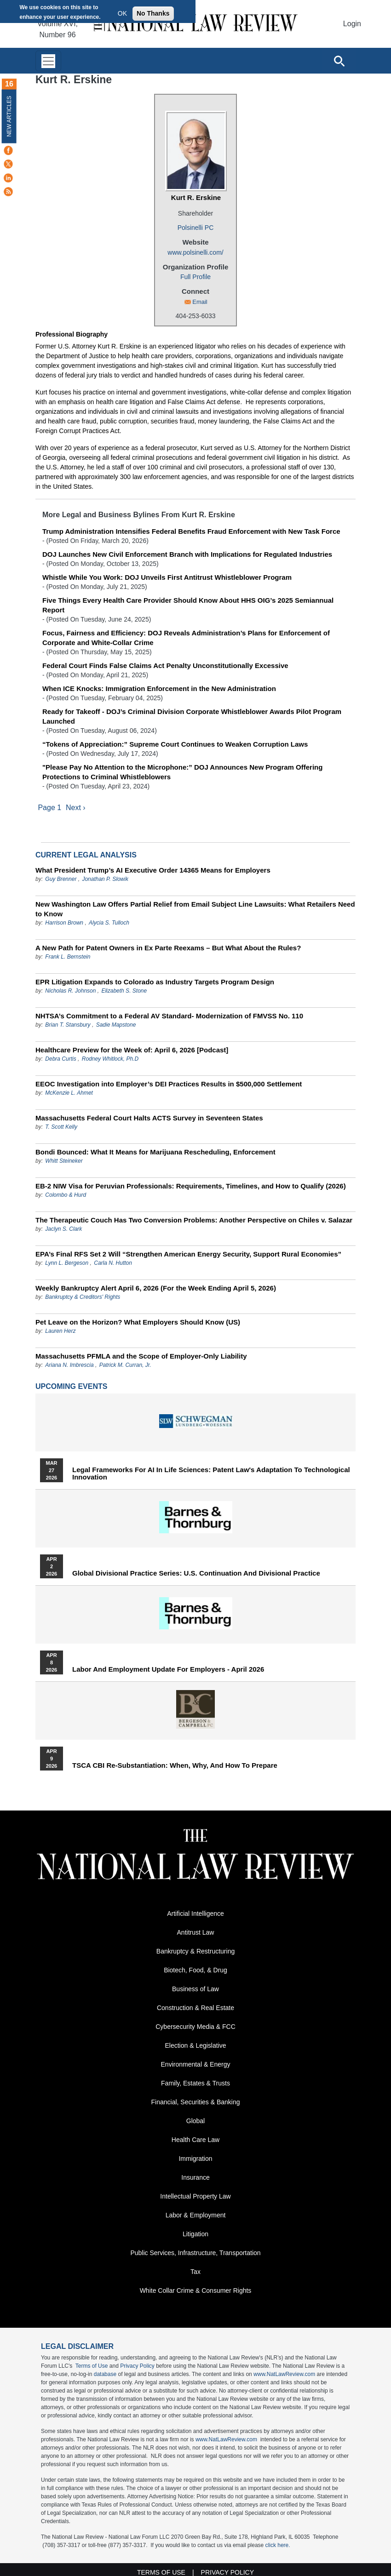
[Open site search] (339, 61)
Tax (195, 2272)
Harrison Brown (64, 923)
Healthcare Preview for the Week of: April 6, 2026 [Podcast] (131, 1050)
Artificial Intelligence (195, 1914)
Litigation (195, 2234)
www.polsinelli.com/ (195, 252)
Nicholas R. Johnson (70, 991)
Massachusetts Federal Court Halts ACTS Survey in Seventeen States (149, 1118)
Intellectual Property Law (195, 2196)
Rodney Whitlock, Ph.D (110, 1059)
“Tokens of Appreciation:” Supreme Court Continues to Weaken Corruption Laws (175, 744)
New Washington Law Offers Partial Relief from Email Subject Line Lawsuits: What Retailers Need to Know (195, 909)
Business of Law (195, 1989)
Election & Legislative (195, 2046)
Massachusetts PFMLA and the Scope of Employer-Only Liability (141, 1356)
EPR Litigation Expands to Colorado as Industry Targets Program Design (154, 982)
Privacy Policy (137, 2366)
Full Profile (195, 276)
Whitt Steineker (63, 1161)
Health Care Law (195, 2140)
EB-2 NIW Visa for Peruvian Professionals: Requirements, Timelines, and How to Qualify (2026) (190, 1186)
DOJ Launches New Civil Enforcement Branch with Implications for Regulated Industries (187, 554)
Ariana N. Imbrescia (69, 1365)
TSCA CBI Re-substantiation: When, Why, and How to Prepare (174, 1766)
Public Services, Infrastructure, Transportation (195, 2253)
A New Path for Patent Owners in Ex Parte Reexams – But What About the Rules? (168, 948)
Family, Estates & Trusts (195, 2083)
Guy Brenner (60, 879)
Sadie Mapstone (116, 1025)
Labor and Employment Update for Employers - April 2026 (168, 1670)
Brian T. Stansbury (67, 1025)
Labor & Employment (196, 2215)
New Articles (9, 116)
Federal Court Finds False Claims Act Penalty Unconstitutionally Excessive (165, 665)
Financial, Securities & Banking (195, 2102)
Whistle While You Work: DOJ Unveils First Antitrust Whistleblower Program (167, 577)
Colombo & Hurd (65, 1195)
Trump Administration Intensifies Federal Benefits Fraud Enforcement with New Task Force (191, 531)
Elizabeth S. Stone (124, 991)
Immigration (195, 2159)
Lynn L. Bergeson (66, 1263)
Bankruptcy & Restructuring (195, 1951)
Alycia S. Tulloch (109, 923)
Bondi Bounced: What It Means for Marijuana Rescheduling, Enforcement (155, 1152)
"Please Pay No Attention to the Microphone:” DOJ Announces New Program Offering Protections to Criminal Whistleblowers (182, 772)
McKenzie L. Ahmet (69, 1093)
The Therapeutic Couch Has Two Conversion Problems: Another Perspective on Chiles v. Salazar (193, 1220)
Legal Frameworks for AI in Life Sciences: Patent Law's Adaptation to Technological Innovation (211, 1474)
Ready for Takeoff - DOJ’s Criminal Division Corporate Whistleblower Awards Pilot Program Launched (191, 716)
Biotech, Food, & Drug (195, 1970)
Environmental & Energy (195, 2064)
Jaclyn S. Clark (63, 1229)
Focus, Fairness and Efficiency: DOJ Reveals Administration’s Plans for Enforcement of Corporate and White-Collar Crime (186, 637)
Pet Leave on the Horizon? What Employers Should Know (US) (137, 1322)
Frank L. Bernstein (67, 957)
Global (195, 2121)
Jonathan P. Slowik (105, 879)
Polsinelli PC (196, 227)
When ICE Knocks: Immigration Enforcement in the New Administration (159, 688)
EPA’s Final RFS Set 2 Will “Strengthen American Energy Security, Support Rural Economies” (188, 1254)
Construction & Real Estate (195, 2008)
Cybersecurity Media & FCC (195, 2027)
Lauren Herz (60, 1331)
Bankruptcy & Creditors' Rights (82, 1297)
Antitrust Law (195, 1932)
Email (199, 301)
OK (122, 13)
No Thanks (153, 13)
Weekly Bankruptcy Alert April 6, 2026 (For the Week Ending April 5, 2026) (155, 1288)
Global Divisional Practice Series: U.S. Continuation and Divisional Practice (196, 1573)
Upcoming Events (71, 1387)
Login (352, 24)
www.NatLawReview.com (284, 2374)
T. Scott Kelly (61, 1127)
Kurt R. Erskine (196, 197)
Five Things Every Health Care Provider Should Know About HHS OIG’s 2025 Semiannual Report (188, 605)
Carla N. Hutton (113, 1263)
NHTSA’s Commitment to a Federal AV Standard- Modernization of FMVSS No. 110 (169, 1016)
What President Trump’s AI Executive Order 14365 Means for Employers (152, 870)
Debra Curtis (60, 1059)
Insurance (195, 2178)
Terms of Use (91, 2366)
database (105, 2374)
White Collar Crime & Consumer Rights (196, 2291)
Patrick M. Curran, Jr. (125, 1365)
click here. (277, 2545)
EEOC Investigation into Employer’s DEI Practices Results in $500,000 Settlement (168, 1084)
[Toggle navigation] (48, 61)
